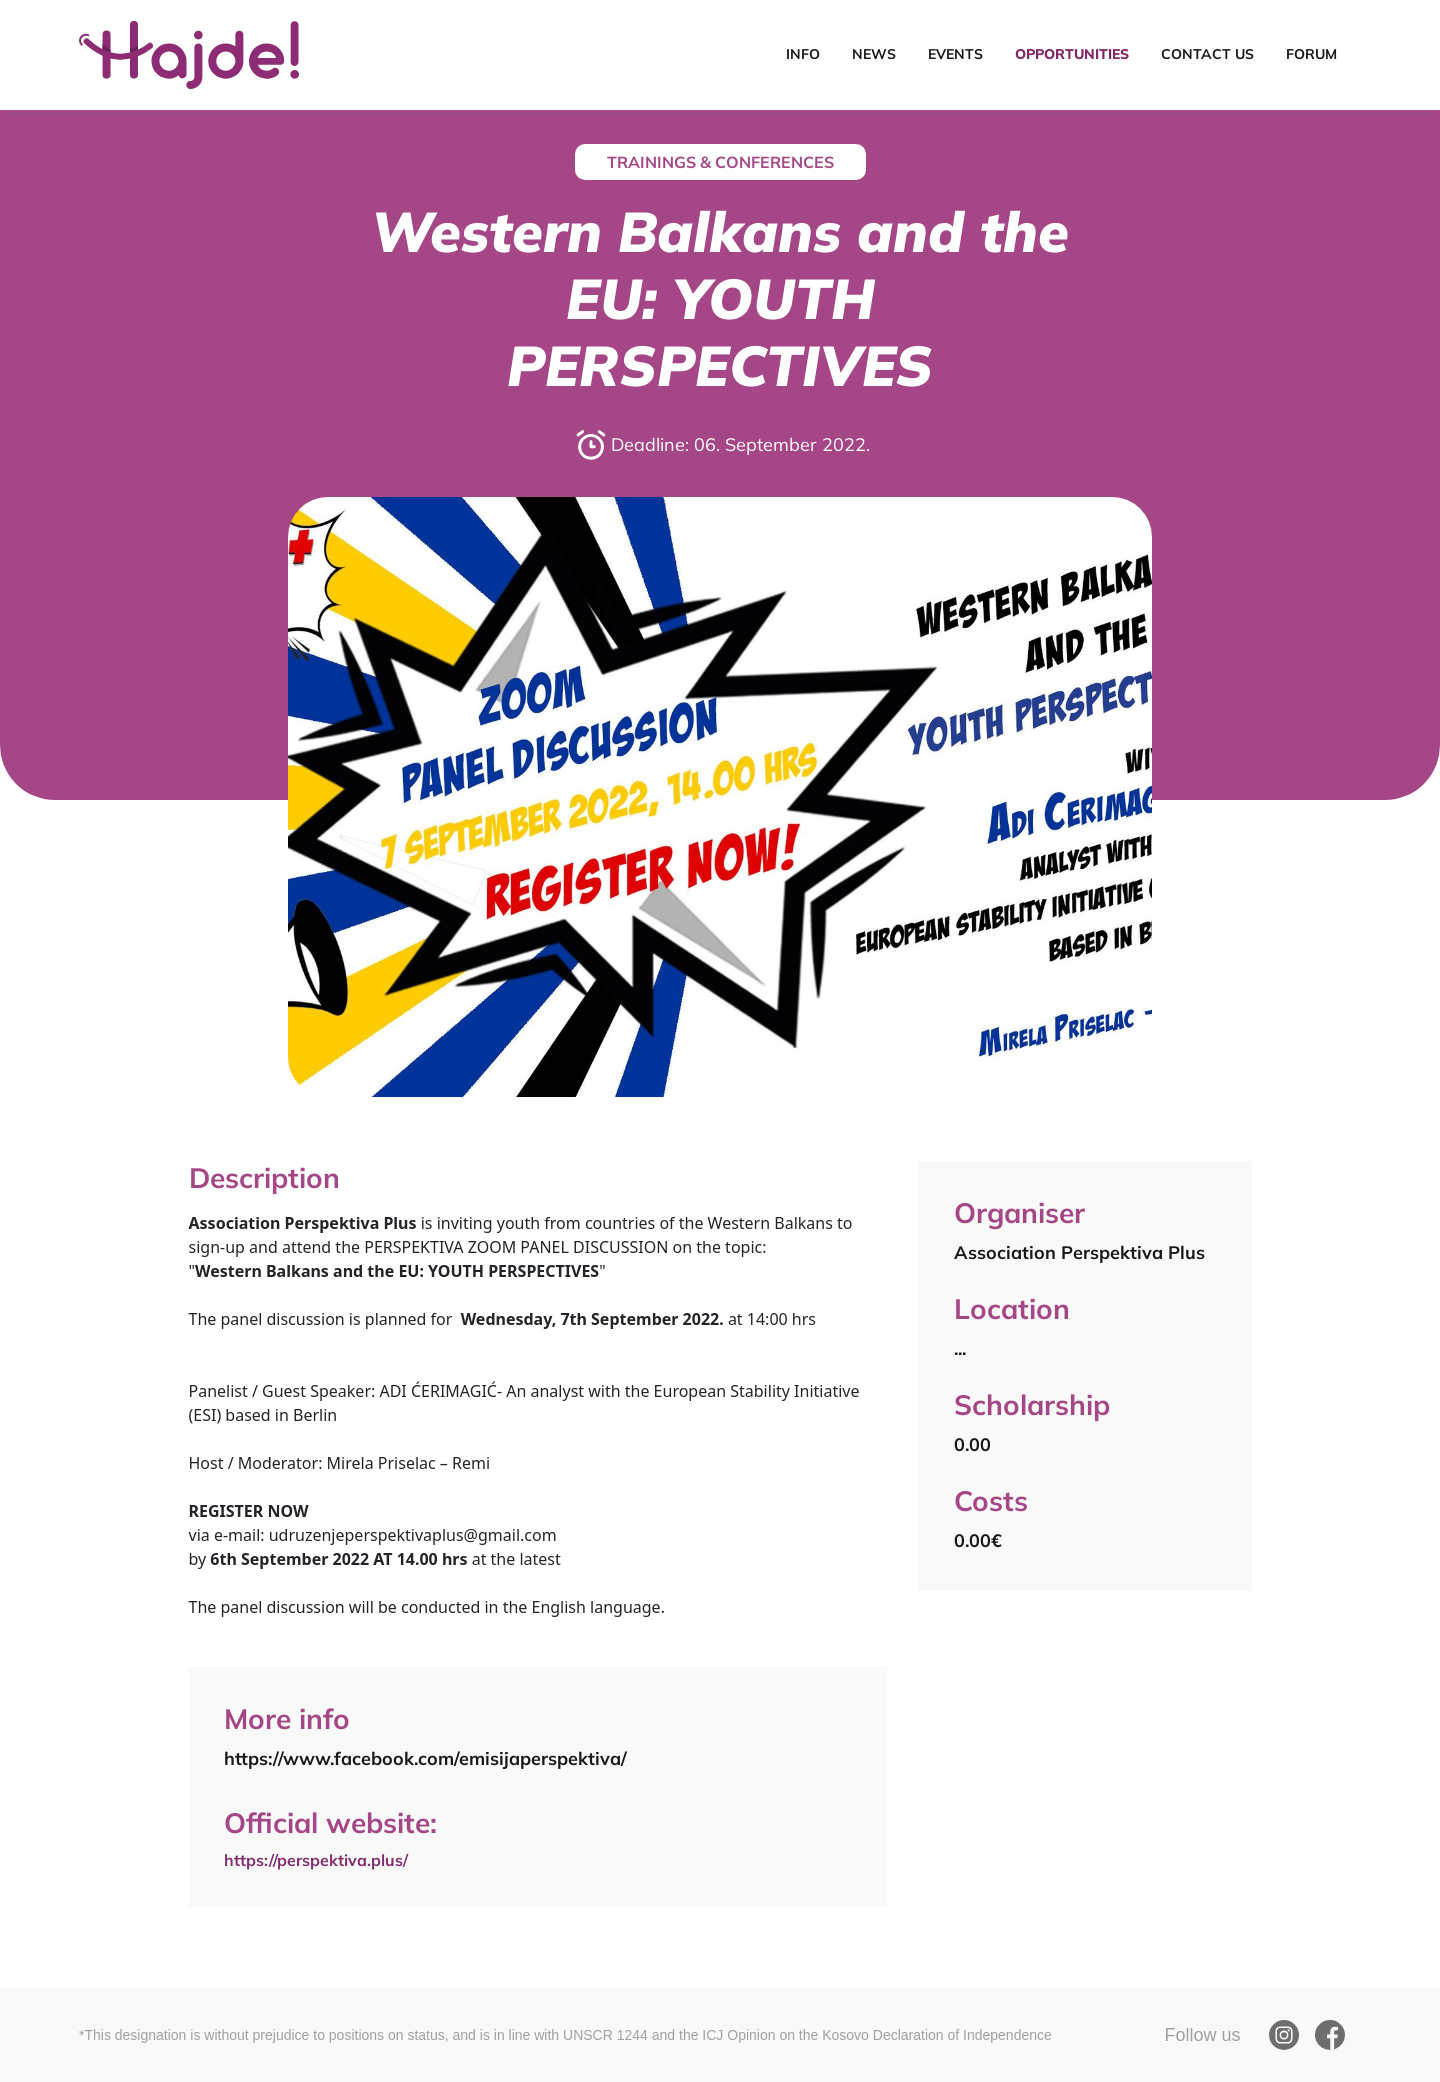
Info (803, 54)
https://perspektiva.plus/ (324, 1857)
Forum (1311, 54)
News (874, 54)
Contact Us (1207, 54)
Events (955, 54)
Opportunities (1072, 54)
